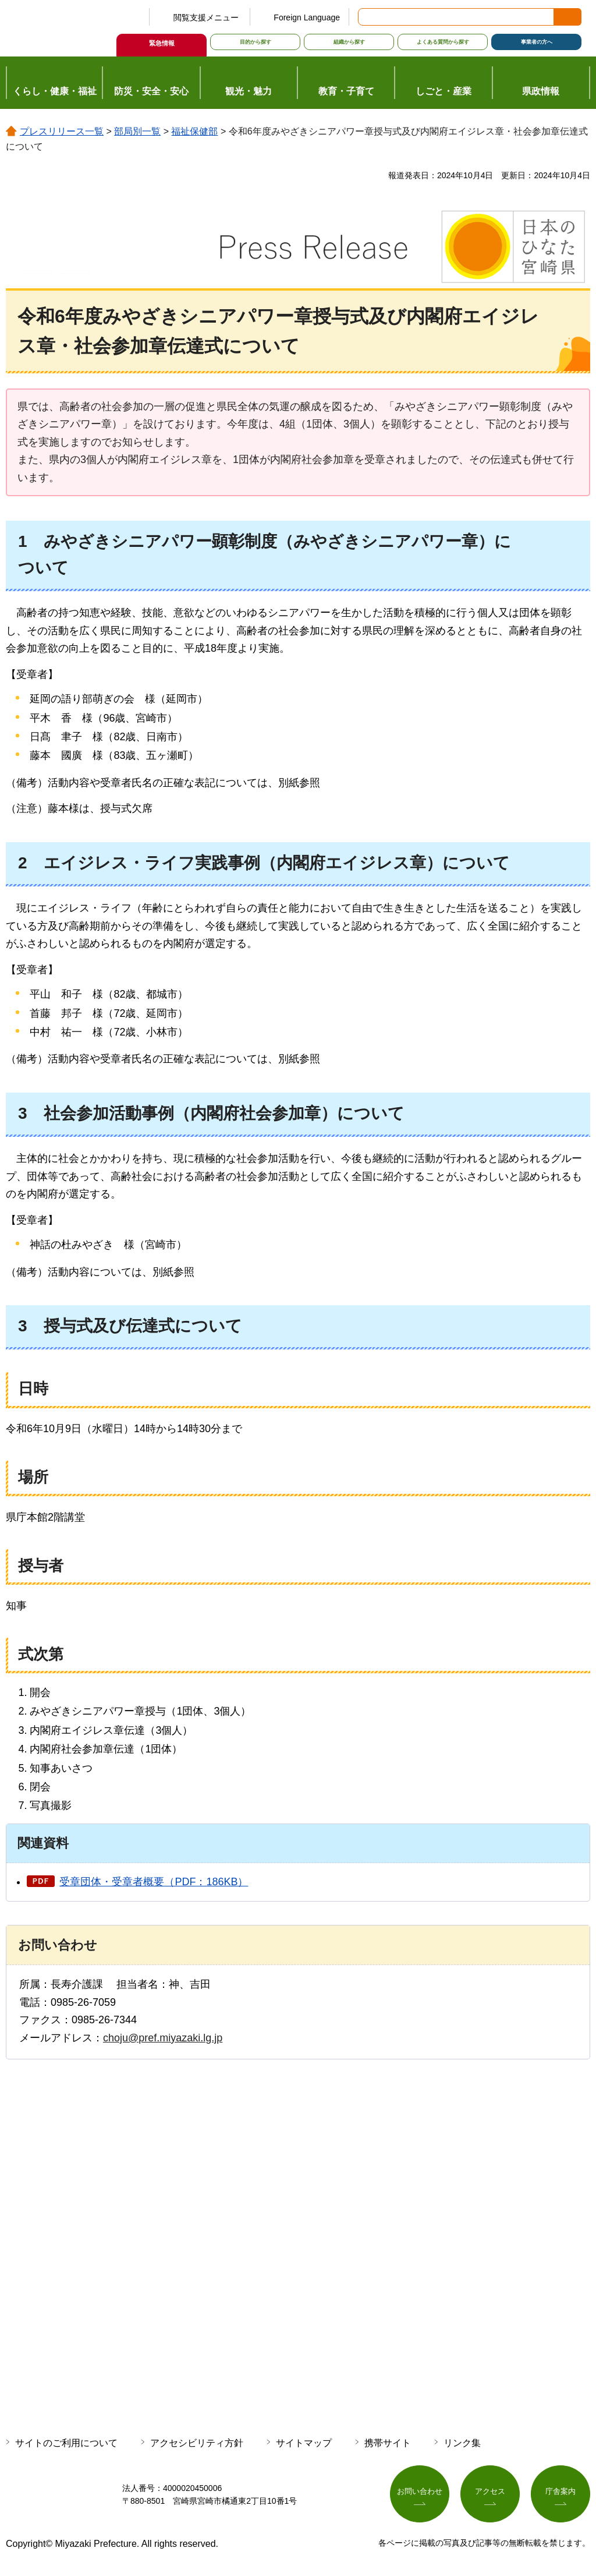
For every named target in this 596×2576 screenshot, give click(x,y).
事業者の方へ (536, 42)
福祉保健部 (194, 131)
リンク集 (462, 2443)
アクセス (490, 2492)
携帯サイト (387, 2443)
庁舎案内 (560, 2492)
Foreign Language (307, 17)
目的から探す (255, 42)
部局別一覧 (137, 131)
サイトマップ (304, 2443)
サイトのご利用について (66, 2443)
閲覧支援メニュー (206, 17)
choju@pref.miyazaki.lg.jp (162, 2038)
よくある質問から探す (443, 42)
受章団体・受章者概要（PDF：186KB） (153, 1882)
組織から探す (349, 42)
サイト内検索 (368, 16)
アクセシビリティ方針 (196, 2443)
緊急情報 (162, 43)
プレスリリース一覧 (62, 131)
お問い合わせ (419, 2492)
